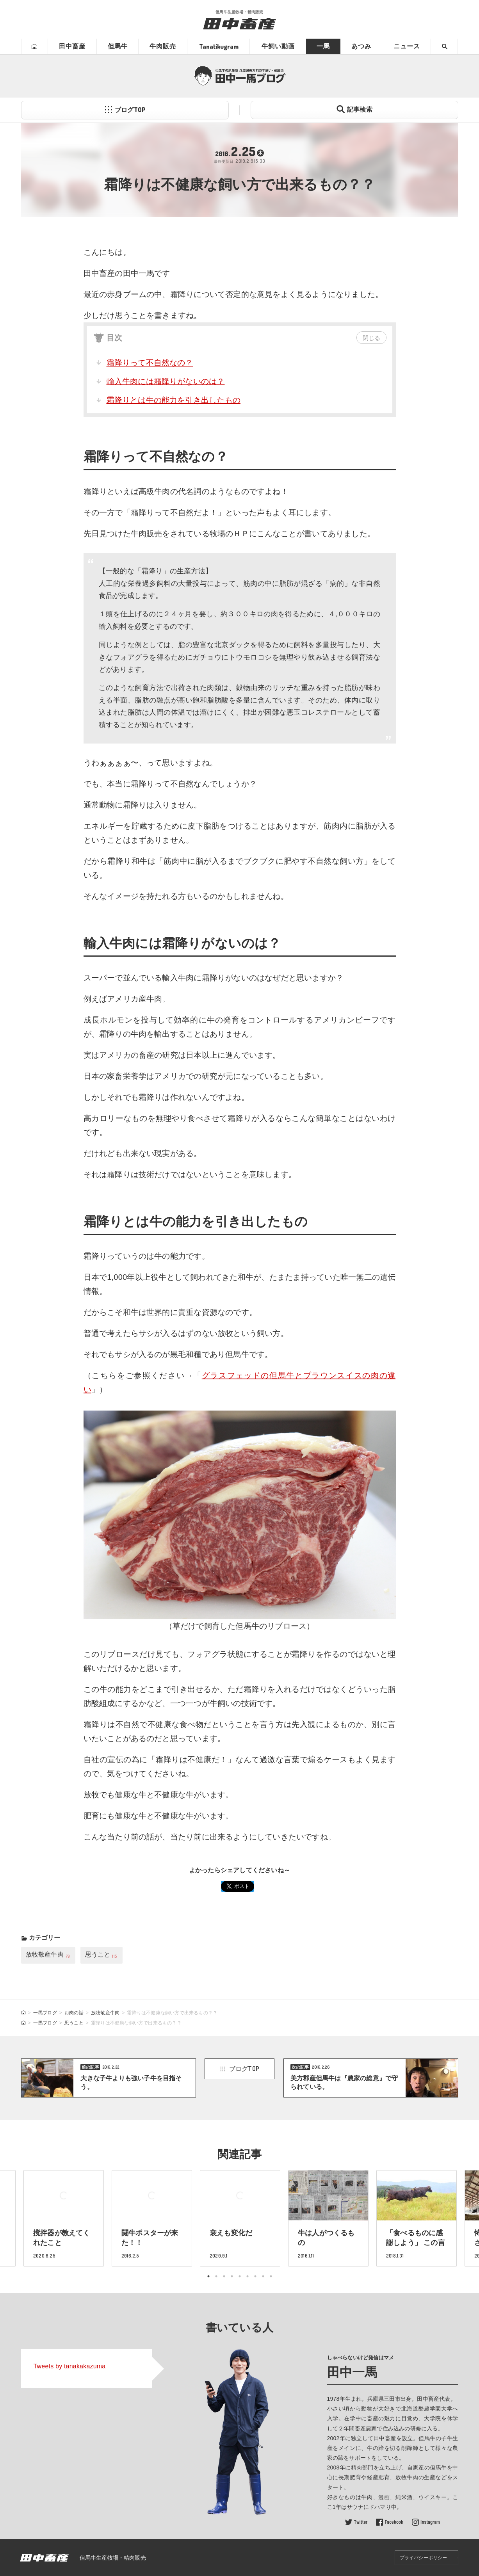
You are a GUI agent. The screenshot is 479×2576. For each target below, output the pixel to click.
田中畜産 (72, 46)
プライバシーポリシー (423, 2557)
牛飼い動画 (278, 46)
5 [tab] (240, 2276)
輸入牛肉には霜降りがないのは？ (166, 381)
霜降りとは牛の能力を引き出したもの (173, 400)
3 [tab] (224, 2276)
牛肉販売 (163, 46)
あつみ (361, 46)
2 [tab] (216, 2276)
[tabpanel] (240, 2218)
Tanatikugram (219, 46)
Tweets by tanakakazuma (70, 2366)
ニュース (407, 46)
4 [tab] (232, 2276)
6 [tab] (247, 2276)
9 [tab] (271, 2276)
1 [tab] (208, 2276)
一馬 (323, 46)
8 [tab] (263, 2276)
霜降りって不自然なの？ (150, 362)
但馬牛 (118, 46)
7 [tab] (255, 2276)
